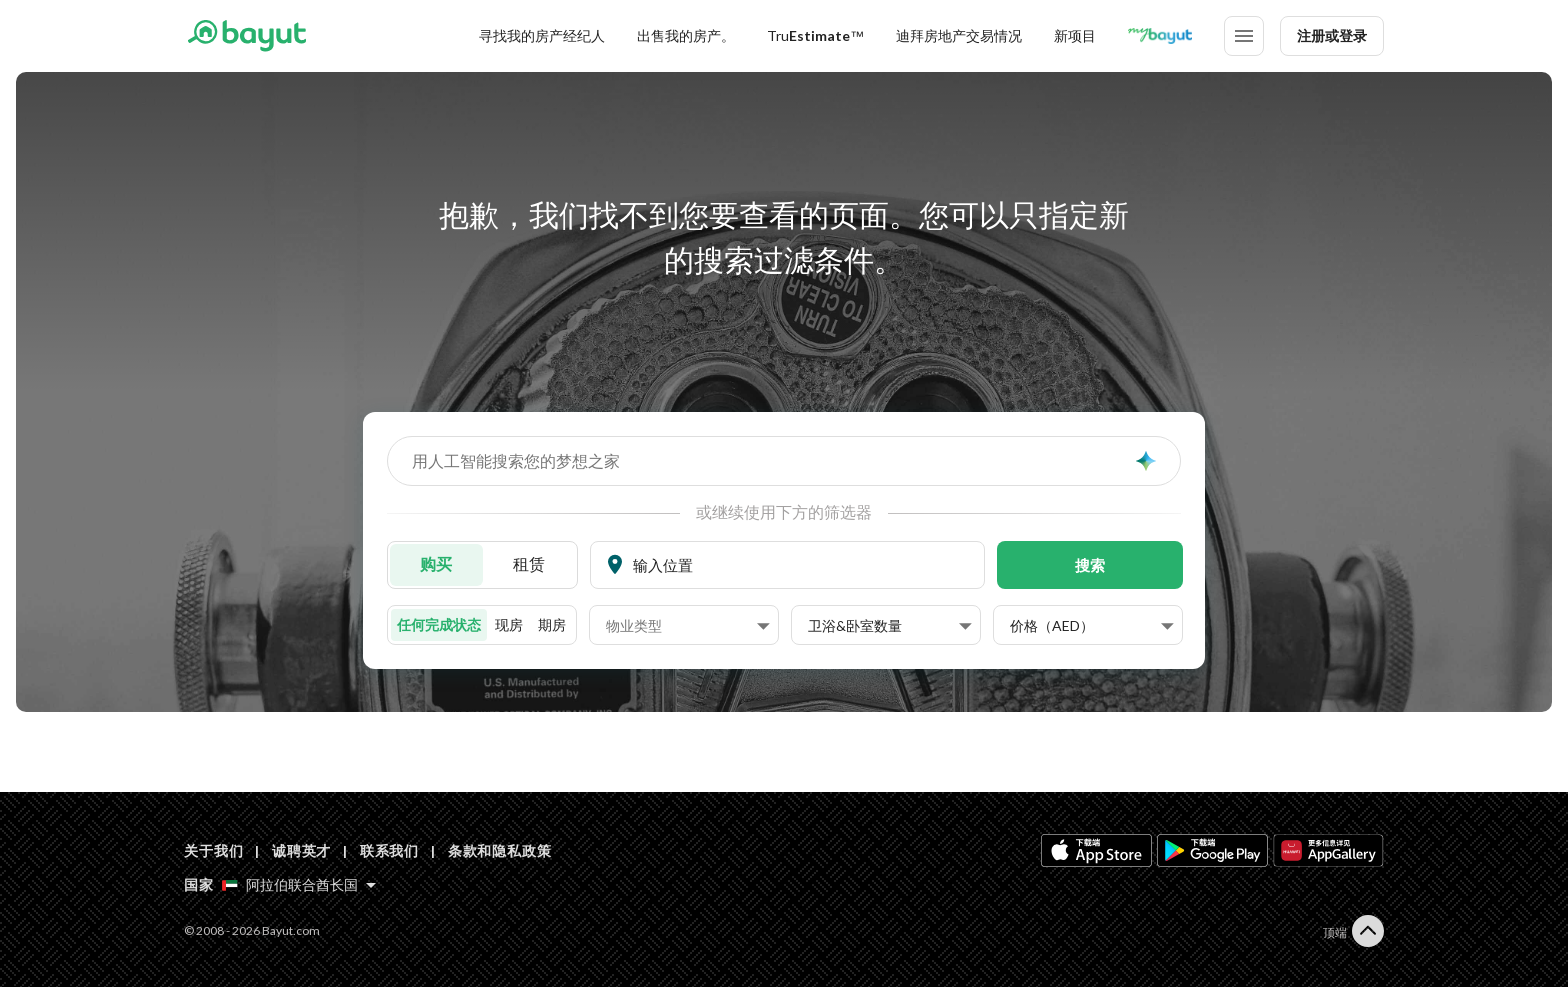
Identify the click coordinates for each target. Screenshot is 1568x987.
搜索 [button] (1090, 565)
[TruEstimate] (815, 36)
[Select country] (299, 885)
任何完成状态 (439, 624)
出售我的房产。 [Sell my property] (686, 35)
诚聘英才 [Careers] (301, 850)
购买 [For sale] (436, 563)
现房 (509, 624)
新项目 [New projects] (1075, 35)
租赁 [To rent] (529, 563)
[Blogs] (1160, 36)
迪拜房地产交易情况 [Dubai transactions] (959, 35)
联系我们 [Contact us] (389, 850)
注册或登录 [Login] (1332, 35)
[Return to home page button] (246, 36)
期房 (552, 624)
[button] (688, 626)
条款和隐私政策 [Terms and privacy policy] (500, 850)
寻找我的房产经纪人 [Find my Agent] (542, 35)
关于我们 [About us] (213, 850)
